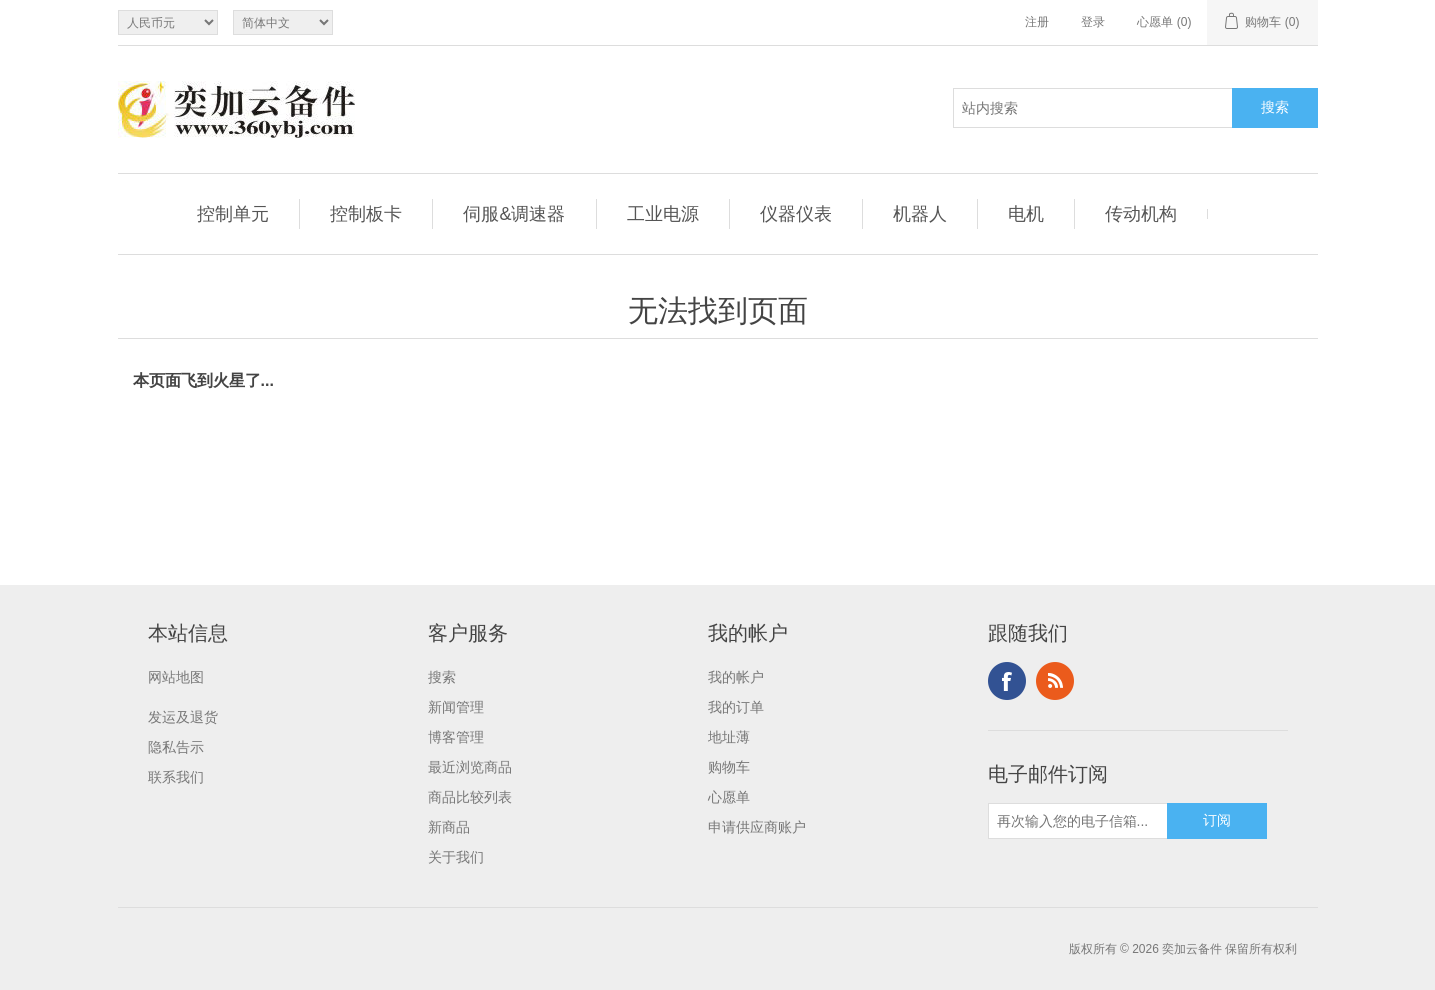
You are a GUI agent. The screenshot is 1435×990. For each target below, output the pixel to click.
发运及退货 (183, 717)
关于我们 (456, 857)
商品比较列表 (470, 797)
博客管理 (456, 737)
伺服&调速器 (514, 214)
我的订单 (736, 707)
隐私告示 (176, 747)
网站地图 (176, 677)
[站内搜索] (1093, 108)
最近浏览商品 (470, 767)
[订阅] (1078, 821)
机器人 (920, 214)
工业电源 (663, 214)
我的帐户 (736, 677)
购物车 (729, 767)
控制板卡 (366, 214)
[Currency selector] (168, 22)
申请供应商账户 (757, 827)
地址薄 (729, 737)
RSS (1055, 681)
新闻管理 (456, 707)
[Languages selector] (283, 22)
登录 (1093, 22)
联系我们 (176, 777)
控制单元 (233, 214)
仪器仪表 (796, 214)
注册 (1037, 22)
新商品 (449, 827)
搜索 (442, 677)
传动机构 (1141, 214)
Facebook (1007, 681)
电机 (1026, 214)
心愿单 (729, 797)
